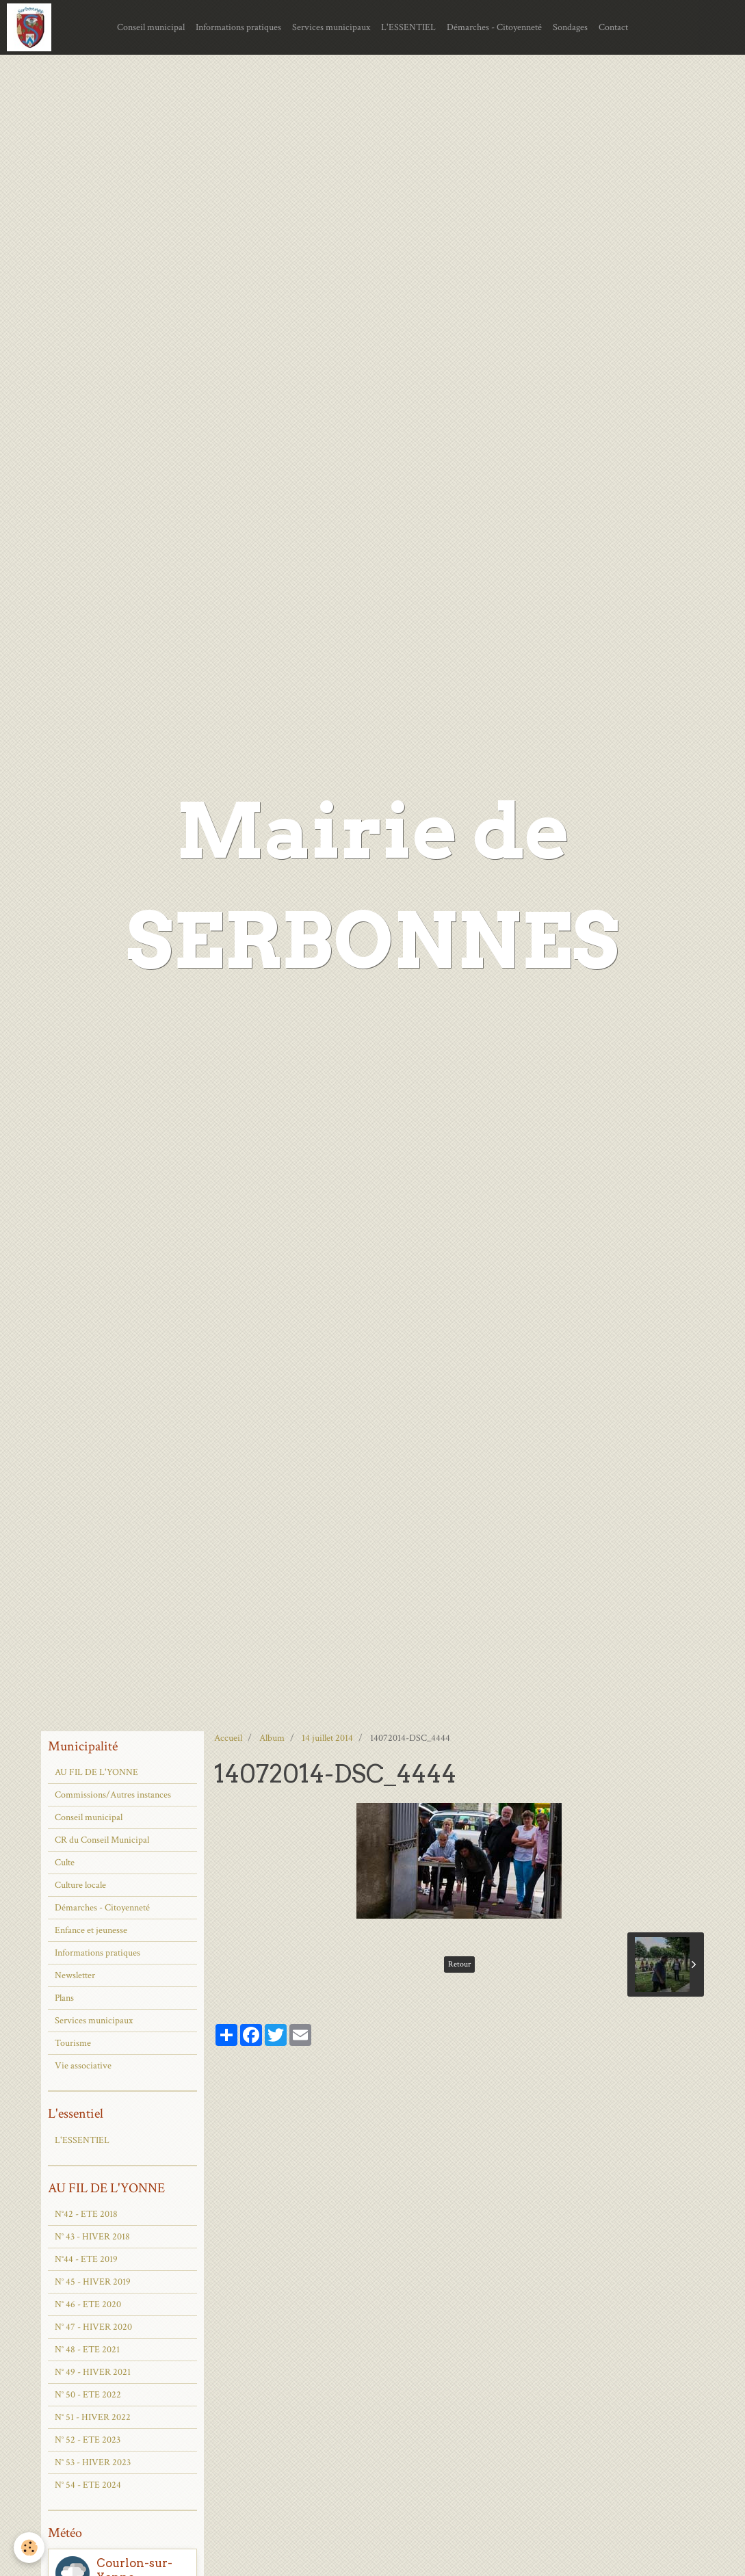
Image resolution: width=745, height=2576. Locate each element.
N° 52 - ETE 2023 (87, 2440)
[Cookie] (29, 2547)
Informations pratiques (238, 27)
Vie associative (83, 2066)
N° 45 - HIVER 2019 (93, 2282)
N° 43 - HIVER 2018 (92, 2237)
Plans (64, 1998)
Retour (459, 1964)
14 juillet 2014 (327, 1738)
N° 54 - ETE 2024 (88, 2485)
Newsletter (75, 1975)
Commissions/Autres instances (113, 1795)
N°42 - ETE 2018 (86, 2214)
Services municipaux (331, 27)
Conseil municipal (151, 27)
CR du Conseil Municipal (102, 1840)
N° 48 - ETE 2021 (87, 2349)
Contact (613, 27)
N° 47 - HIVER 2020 (93, 2327)
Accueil (228, 1738)
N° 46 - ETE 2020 (88, 2304)
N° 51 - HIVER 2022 (93, 2417)
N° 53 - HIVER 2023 (93, 2462)
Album (272, 1738)
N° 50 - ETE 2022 (88, 2395)
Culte (65, 1862)
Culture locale (80, 1885)
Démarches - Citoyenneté (494, 27)
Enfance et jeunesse (91, 1930)
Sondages (570, 27)
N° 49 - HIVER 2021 (93, 2372)
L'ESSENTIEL (408, 27)
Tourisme (73, 2043)
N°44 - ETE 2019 (86, 2259)
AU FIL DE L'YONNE (96, 1772)
